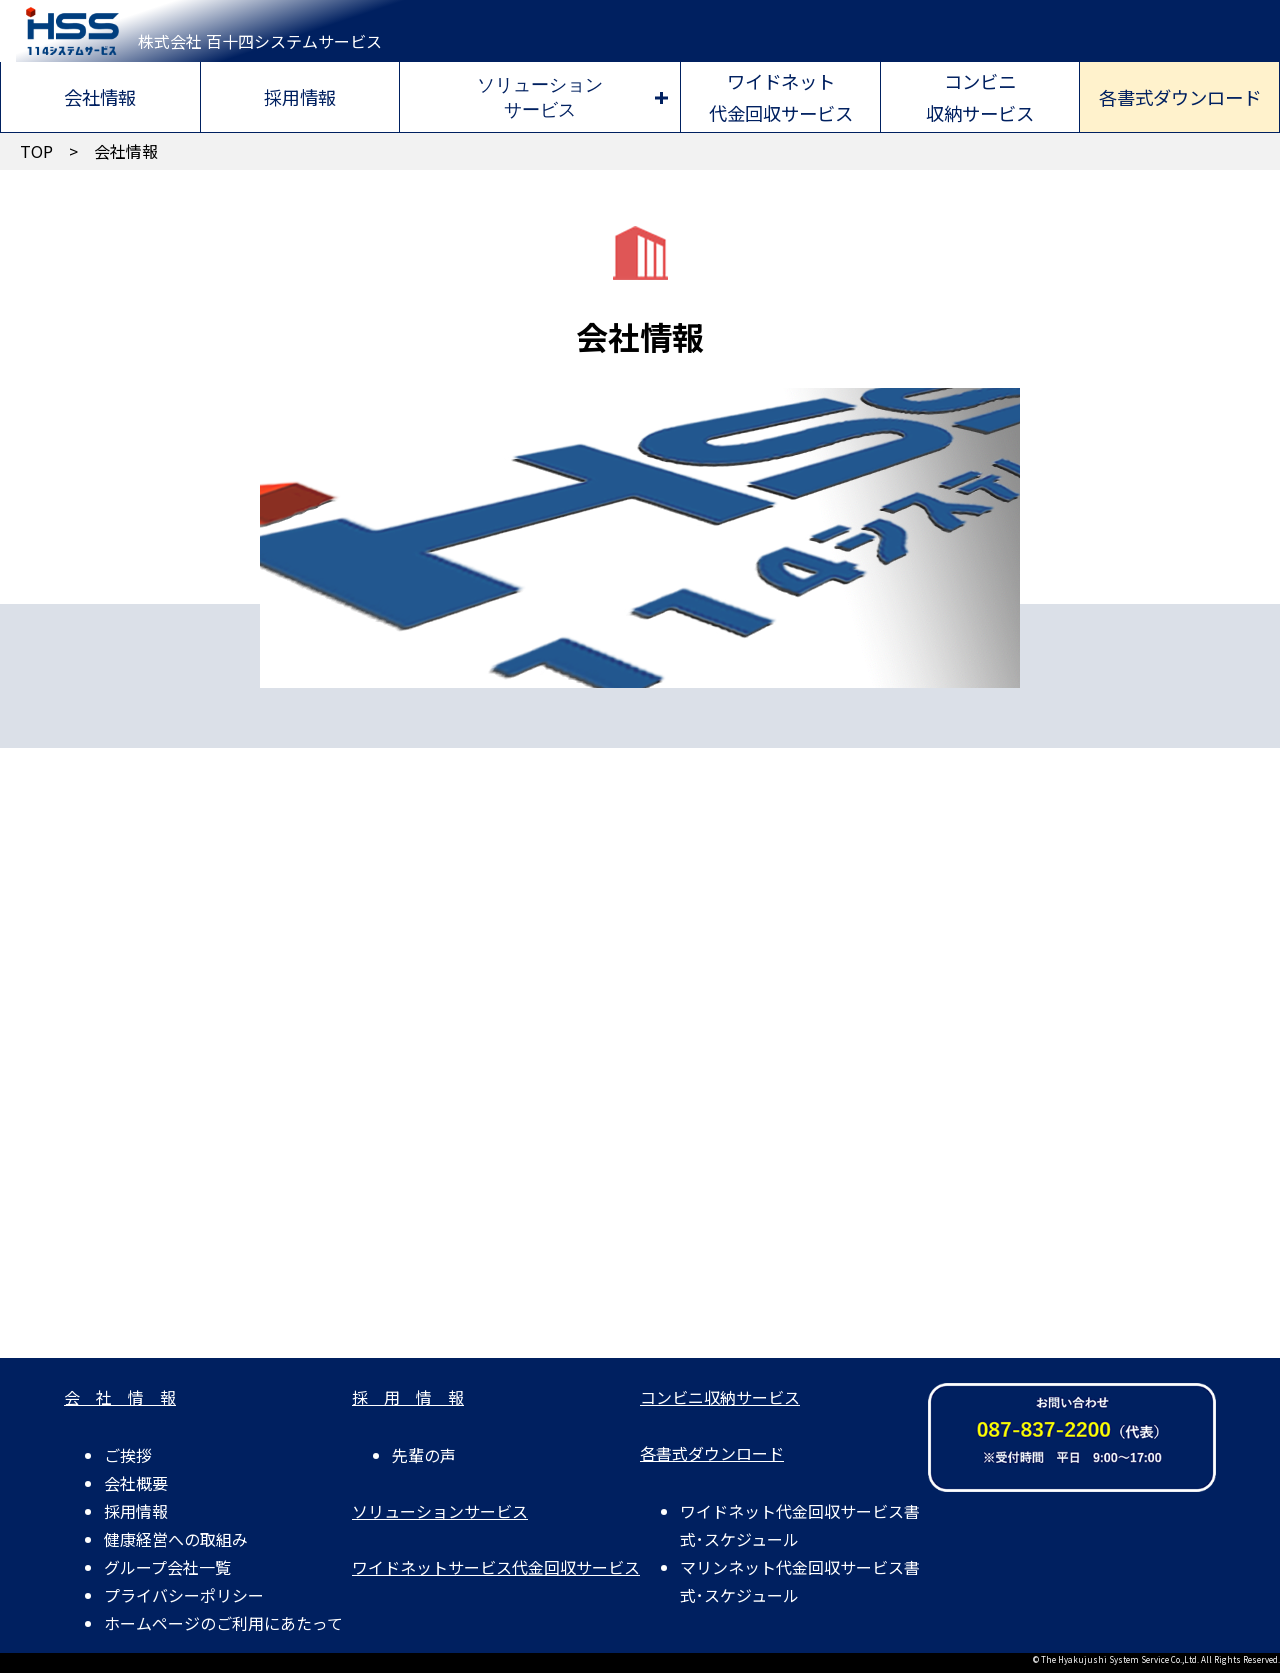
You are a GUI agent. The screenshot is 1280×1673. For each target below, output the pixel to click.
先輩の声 (424, 1455)
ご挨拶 (128, 1455)
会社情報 (100, 97)
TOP (36, 151)
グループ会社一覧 (167, 1567)
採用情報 (300, 97)
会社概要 (136, 1483)
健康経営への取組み (176, 1539)
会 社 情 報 (120, 1397)
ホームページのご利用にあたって (223, 1623)
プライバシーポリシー (184, 1595)
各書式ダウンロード (1180, 97)
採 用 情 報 (408, 1397)
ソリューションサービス (540, 97)
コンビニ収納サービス (980, 97)
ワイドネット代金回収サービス (781, 97)
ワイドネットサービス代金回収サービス (496, 1567)
